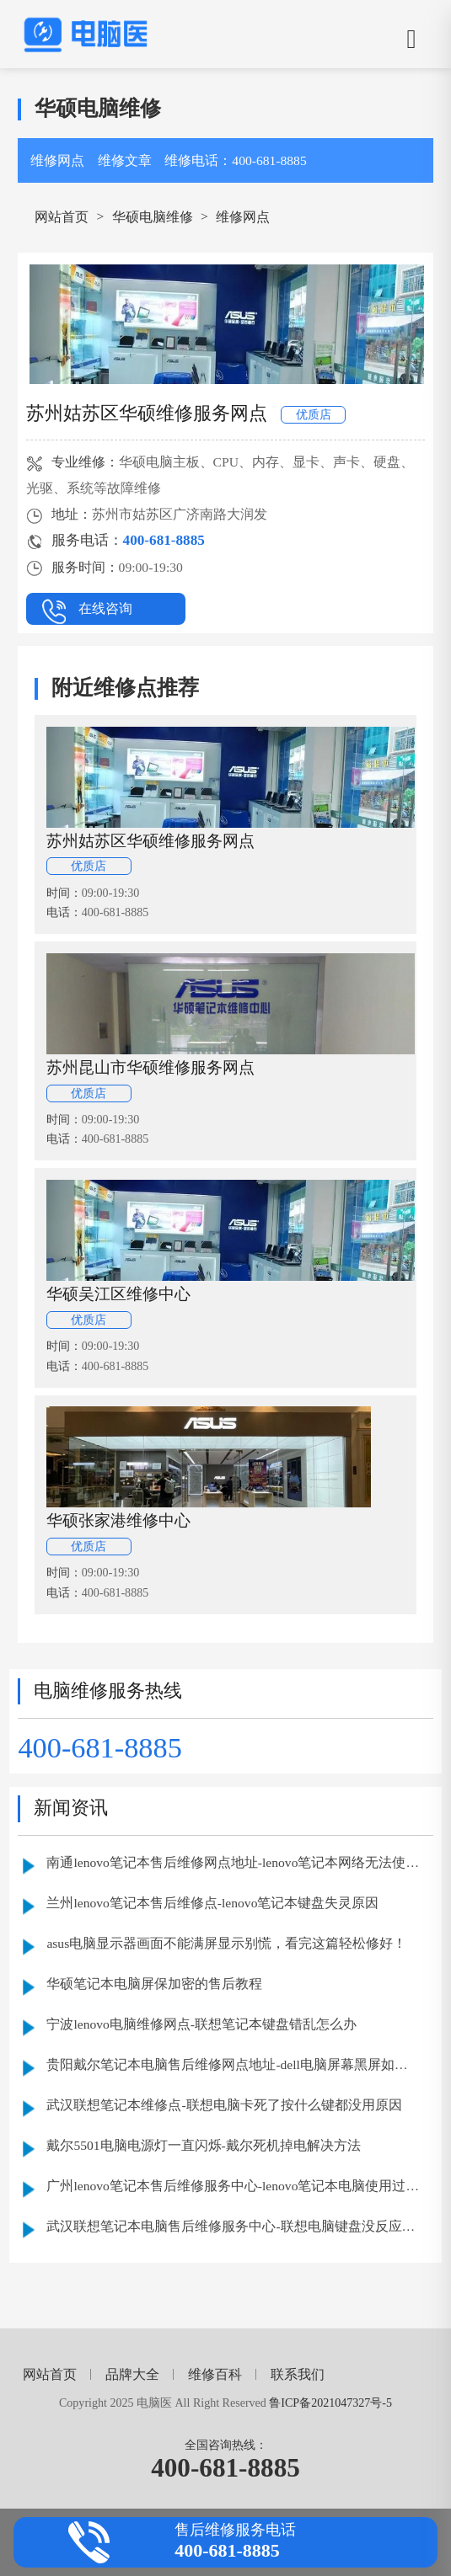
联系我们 (298, 2374)
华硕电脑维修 (152, 217)
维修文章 (125, 160)
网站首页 (62, 217)
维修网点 (57, 160)
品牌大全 (132, 2374)
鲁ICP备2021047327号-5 (330, 2402)
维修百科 (215, 2374)
